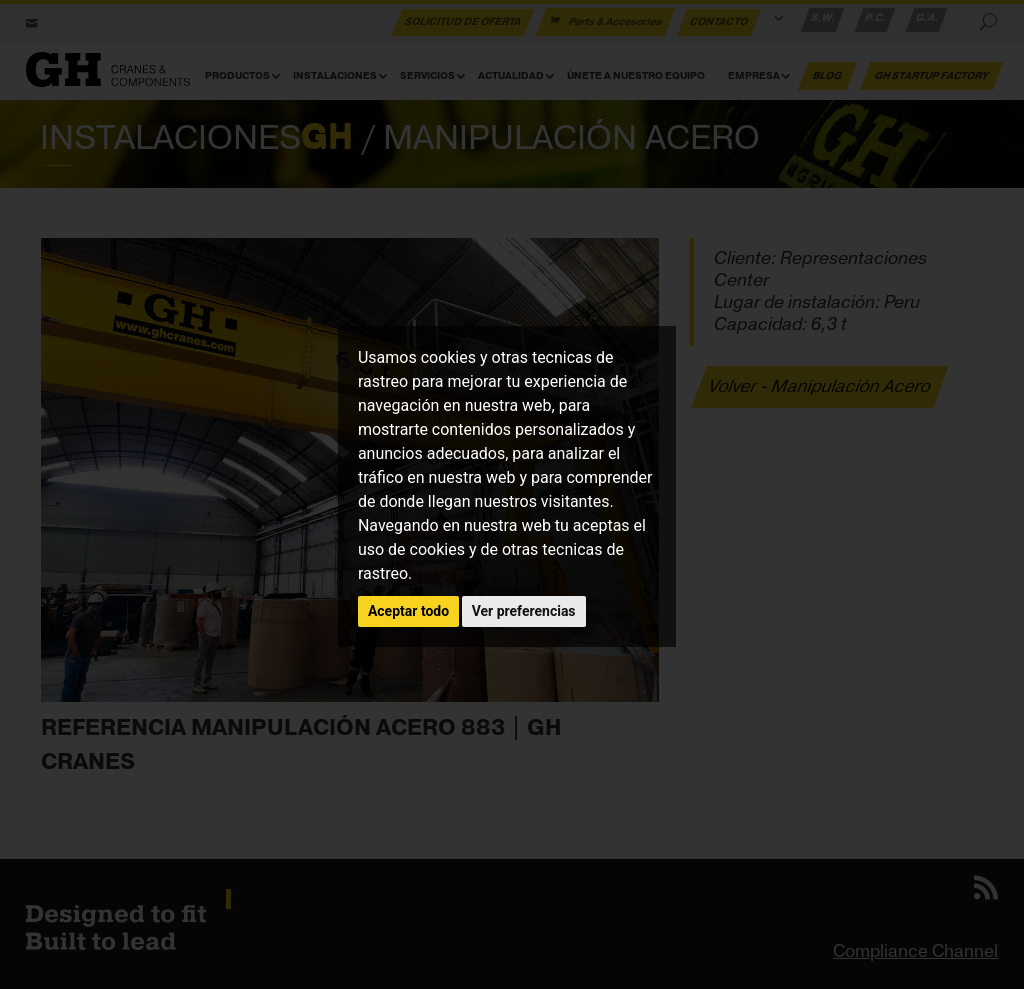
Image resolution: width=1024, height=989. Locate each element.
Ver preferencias (524, 611)
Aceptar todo (408, 611)
